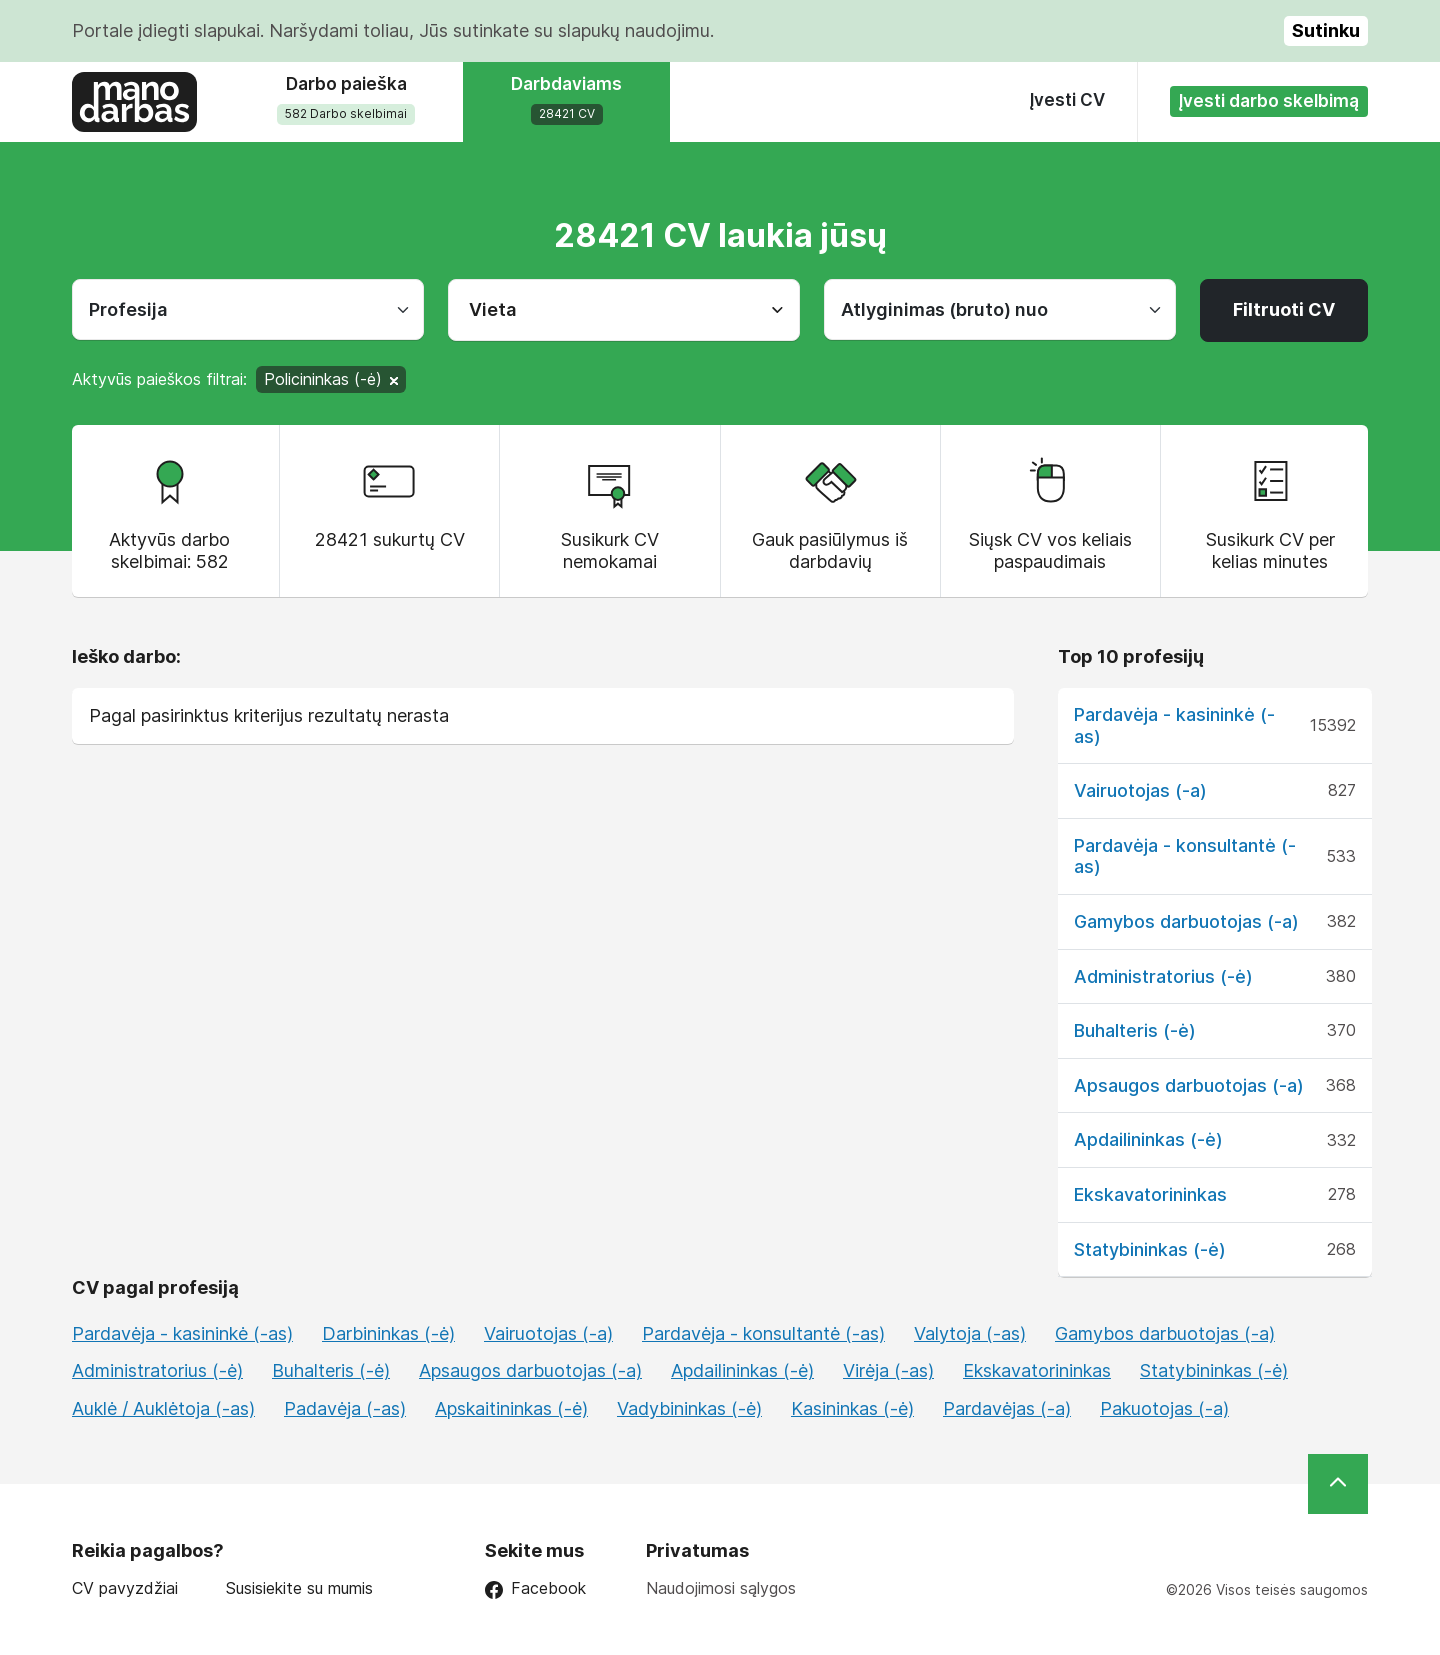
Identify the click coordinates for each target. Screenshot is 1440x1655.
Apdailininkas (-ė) (1148, 1139)
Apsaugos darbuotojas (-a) (1189, 1085)
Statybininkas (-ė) (1150, 1249)
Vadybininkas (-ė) (689, 1408)
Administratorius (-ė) (1163, 976)
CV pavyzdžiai (125, 1588)
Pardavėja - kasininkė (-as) (182, 1333)
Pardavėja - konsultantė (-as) (763, 1333)
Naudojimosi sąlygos (721, 1588)
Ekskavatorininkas (1150, 1194)
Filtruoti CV (1284, 309)
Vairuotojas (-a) (1140, 790)
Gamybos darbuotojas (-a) (1186, 921)
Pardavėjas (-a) (1007, 1408)
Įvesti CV (1067, 100)
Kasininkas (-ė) (852, 1408)
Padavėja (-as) (345, 1408)
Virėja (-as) (888, 1370)
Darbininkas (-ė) (388, 1333)
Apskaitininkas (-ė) (511, 1408)
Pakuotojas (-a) (1164, 1408)
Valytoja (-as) (970, 1333)
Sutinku (1326, 30)
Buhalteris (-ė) (1135, 1030)
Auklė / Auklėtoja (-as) (163, 1408)
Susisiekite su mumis (299, 1588)
